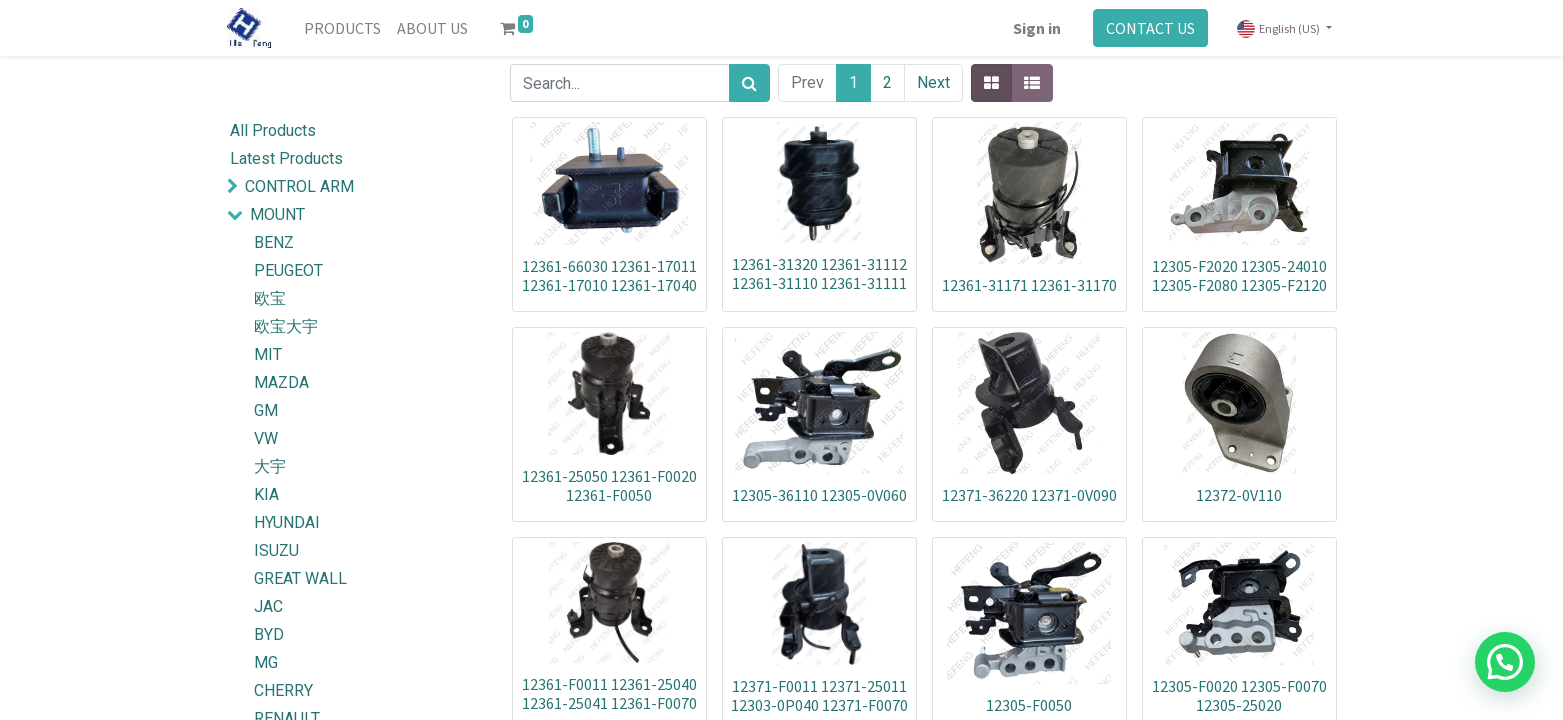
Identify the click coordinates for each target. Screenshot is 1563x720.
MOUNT (277, 214)
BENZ (274, 242)
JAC (268, 606)
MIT (268, 354)
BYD (269, 634)
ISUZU (276, 550)
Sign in (1037, 28)
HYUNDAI (287, 522)
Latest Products (286, 158)
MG (266, 662)
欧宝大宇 (286, 326)
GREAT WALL (300, 578)
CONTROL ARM (299, 186)
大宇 (270, 466)
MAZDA (281, 382)
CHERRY (283, 690)
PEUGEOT (288, 270)
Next (933, 82)
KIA (266, 494)
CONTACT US (1150, 28)
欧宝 (270, 298)
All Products (273, 130)
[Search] (749, 83)
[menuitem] (342, 28)
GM (266, 410)
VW (266, 438)
